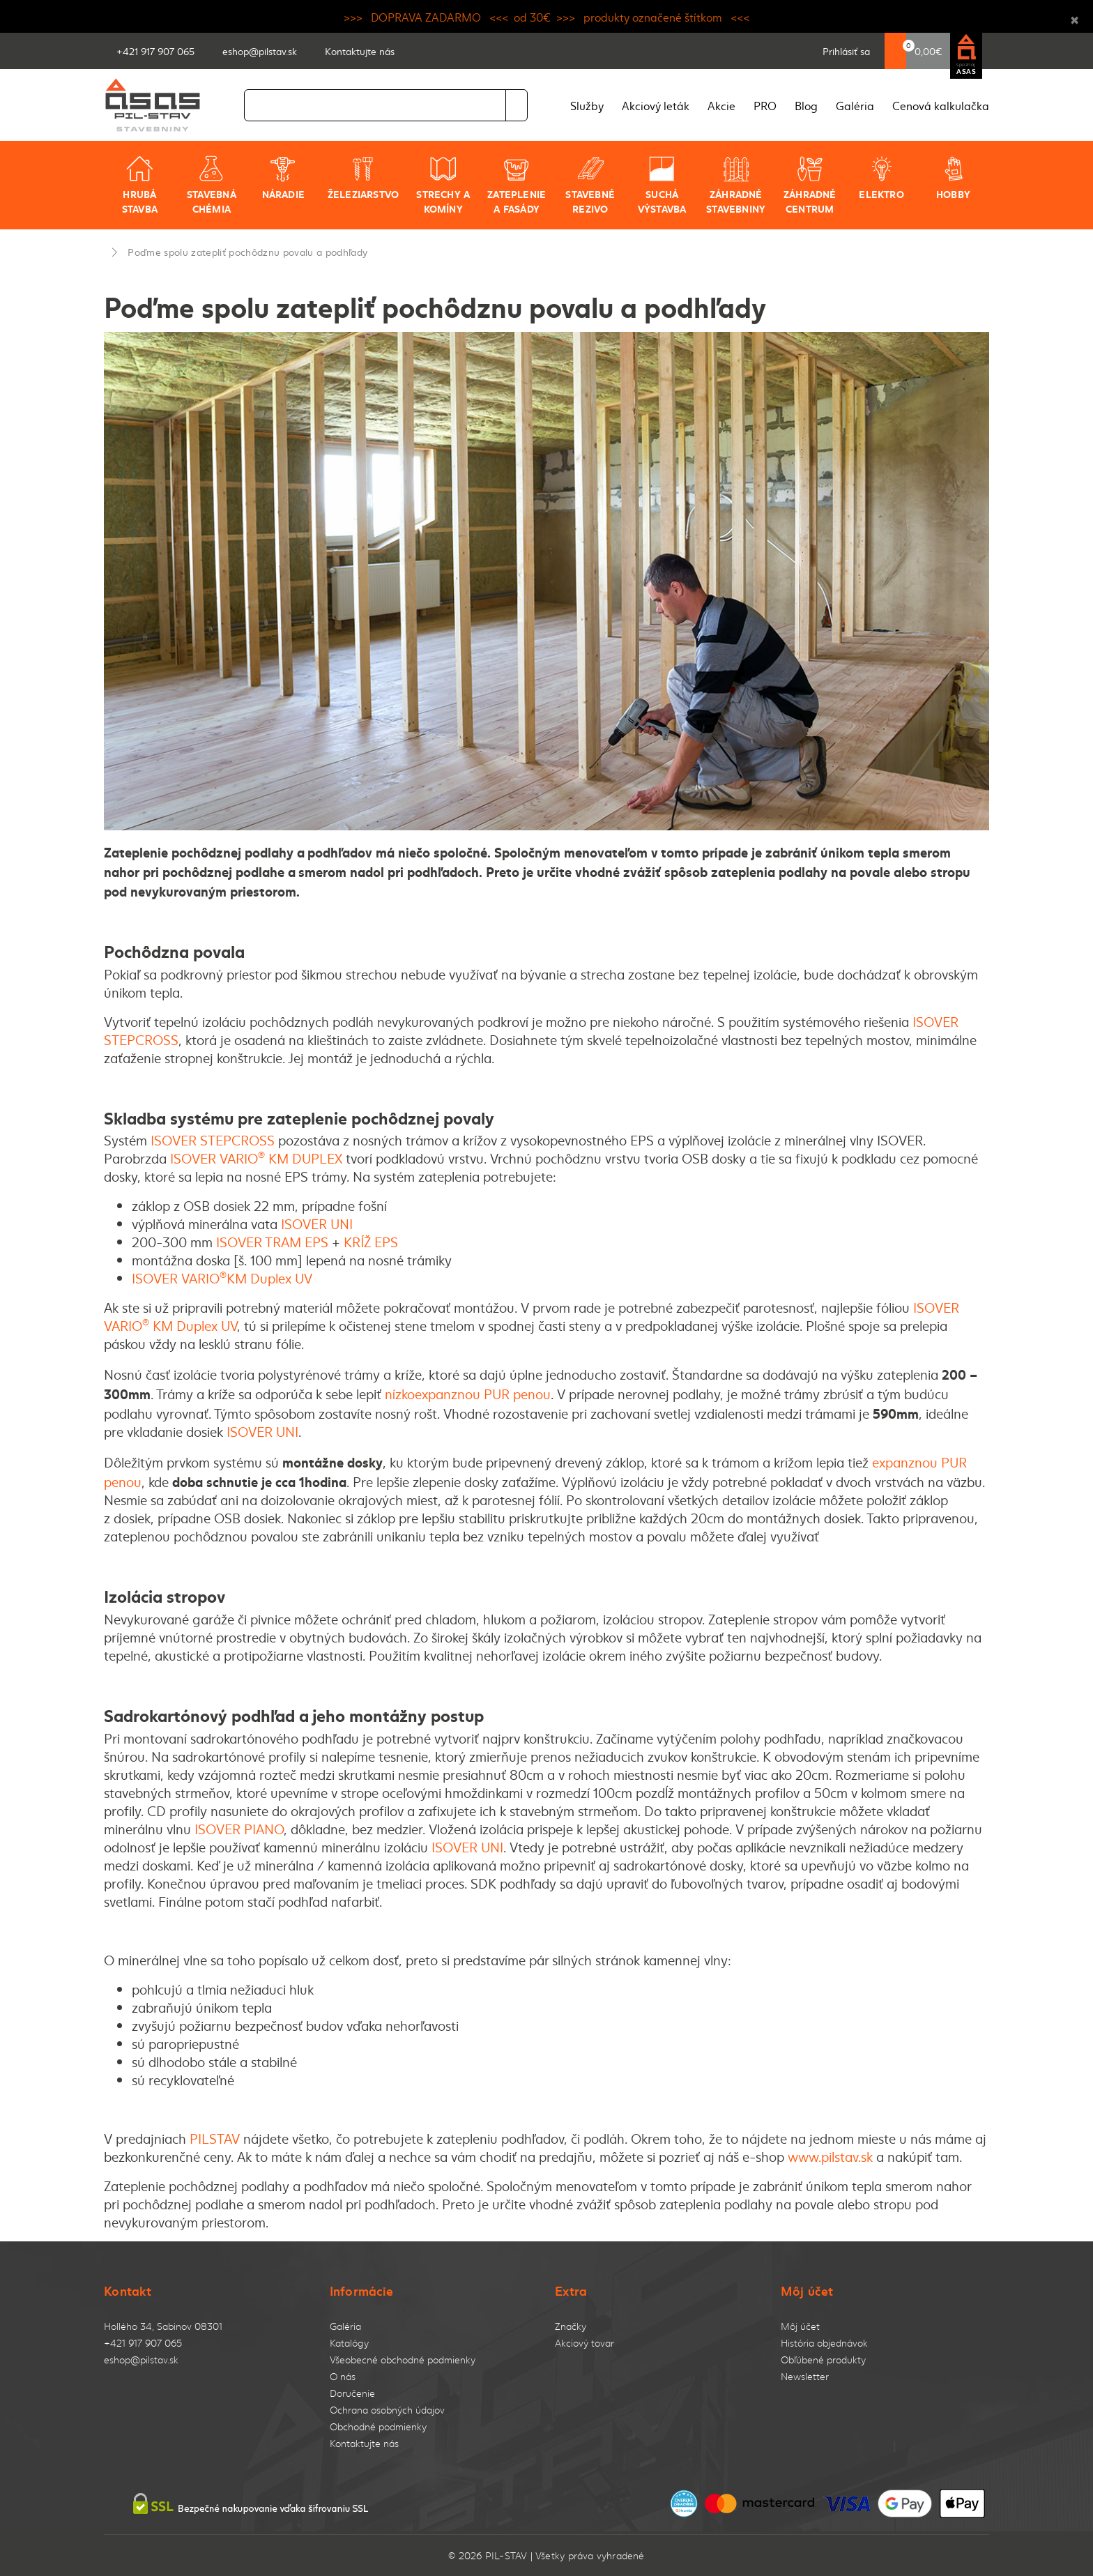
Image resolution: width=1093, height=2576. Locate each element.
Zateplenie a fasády (516, 185)
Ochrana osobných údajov (387, 2409)
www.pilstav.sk (830, 2156)
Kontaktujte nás (364, 2443)
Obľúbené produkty (823, 2359)
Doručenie (352, 2393)
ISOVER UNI (317, 1223)
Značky (570, 2326)
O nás (343, 2376)
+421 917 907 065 (143, 2342)
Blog (806, 105)
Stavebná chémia (211, 185)
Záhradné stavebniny (735, 185)
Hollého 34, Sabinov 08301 (163, 2326)
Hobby (953, 178)
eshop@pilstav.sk (141, 2359)
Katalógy (349, 2342)
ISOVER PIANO (239, 1829)
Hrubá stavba (140, 185)
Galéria (855, 105)
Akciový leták (655, 105)
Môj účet (800, 2326)
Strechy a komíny (443, 185)
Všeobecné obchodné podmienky (402, 2359)
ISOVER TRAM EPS (274, 1242)
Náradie (283, 178)
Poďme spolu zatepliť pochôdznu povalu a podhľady (247, 252)
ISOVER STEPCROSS (213, 1140)
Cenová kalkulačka (940, 105)
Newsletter (805, 2376)
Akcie (721, 105)
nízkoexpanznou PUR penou (468, 1394)
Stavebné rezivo (590, 185)
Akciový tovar (584, 2342)
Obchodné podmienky (378, 2426)
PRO (765, 105)
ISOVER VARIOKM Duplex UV (222, 1278)
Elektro (881, 178)
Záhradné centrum (810, 185)
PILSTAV (215, 2138)
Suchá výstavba (662, 185)
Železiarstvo (363, 178)
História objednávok (824, 2342)
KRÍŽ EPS (373, 1242)
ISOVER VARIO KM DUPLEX (256, 1158)
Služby (587, 105)
